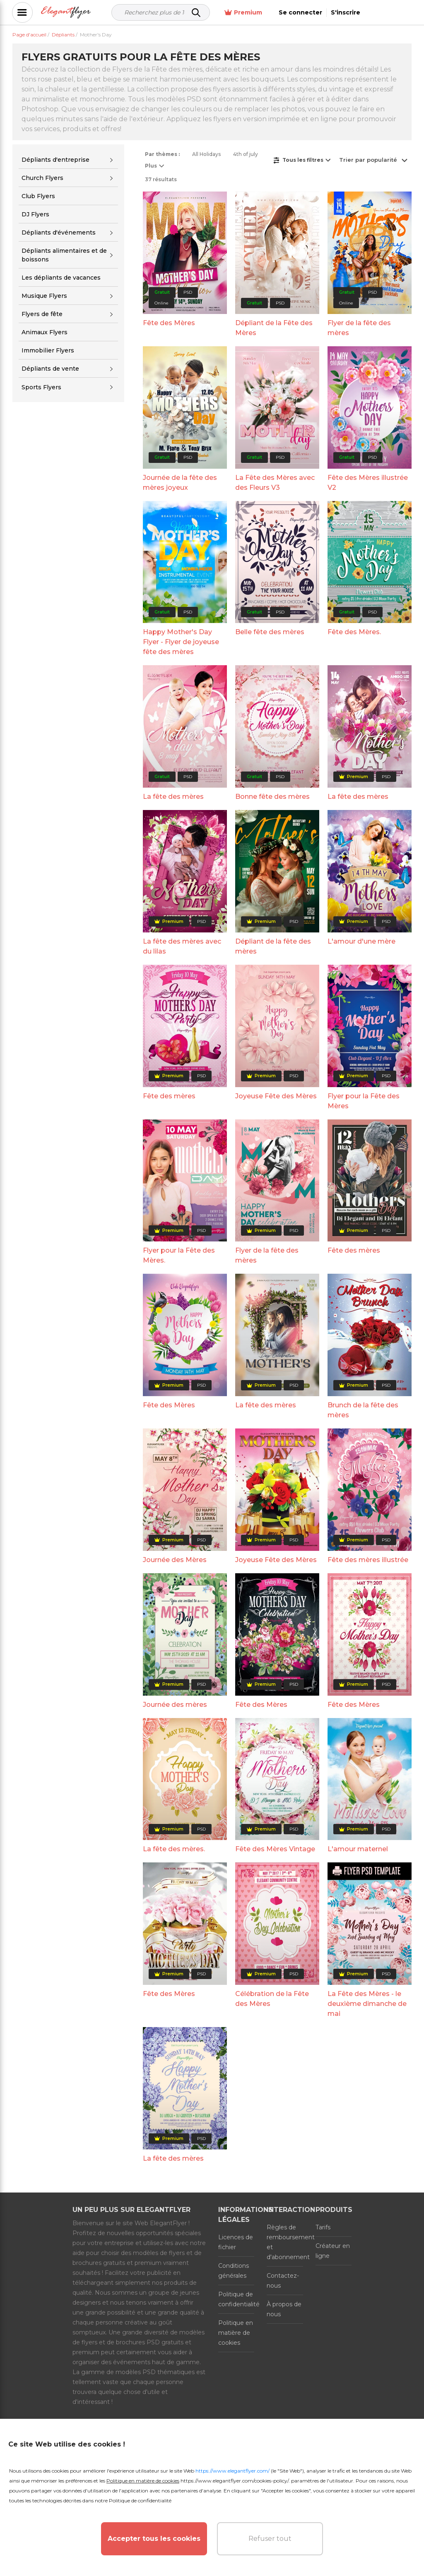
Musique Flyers (44, 296)
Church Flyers (42, 178)
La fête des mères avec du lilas (182, 946)
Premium (290, 13)
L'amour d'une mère (361, 941)
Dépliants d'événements (59, 232)
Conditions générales (233, 2270)
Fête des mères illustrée (368, 1560)
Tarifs (323, 2227)
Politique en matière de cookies (235, 2332)
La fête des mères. (174, 1849)
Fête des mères (169, 1096)
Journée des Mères (175, 1560)
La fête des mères (173, 796)
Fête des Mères (169, 323)
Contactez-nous (283, 2280)
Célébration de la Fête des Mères (272, 1999)
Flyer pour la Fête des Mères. (179, 1255)
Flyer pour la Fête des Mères (364, 1101)
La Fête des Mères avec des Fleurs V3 (275, 482)
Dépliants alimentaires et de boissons (64, 255)
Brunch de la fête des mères (363, 1410)
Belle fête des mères (269, 632)
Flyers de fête (42, 314)
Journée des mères (175, 1705)
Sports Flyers (41, 387)
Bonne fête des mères (272, 796)
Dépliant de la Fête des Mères (274, 328)
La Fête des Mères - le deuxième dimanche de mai (367, 2004)
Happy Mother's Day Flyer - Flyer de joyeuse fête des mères (181, 642)
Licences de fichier (235, 2242)
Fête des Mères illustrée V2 (368, 482)
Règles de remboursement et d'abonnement (285, 2242)
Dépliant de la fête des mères (273, 946)
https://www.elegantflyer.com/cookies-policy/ (235, 2481)
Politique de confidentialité (236, 2299)
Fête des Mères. (354, 632)
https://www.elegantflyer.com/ (232, 2471)
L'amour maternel (358, 1849)
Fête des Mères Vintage (275, 1849)
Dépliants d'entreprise (55, 159)
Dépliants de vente (50, 368)
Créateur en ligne (333, 2251)
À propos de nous (284, 2309)
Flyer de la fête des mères (359, 328)
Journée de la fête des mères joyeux (180, 482)
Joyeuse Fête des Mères (276, 1096)
